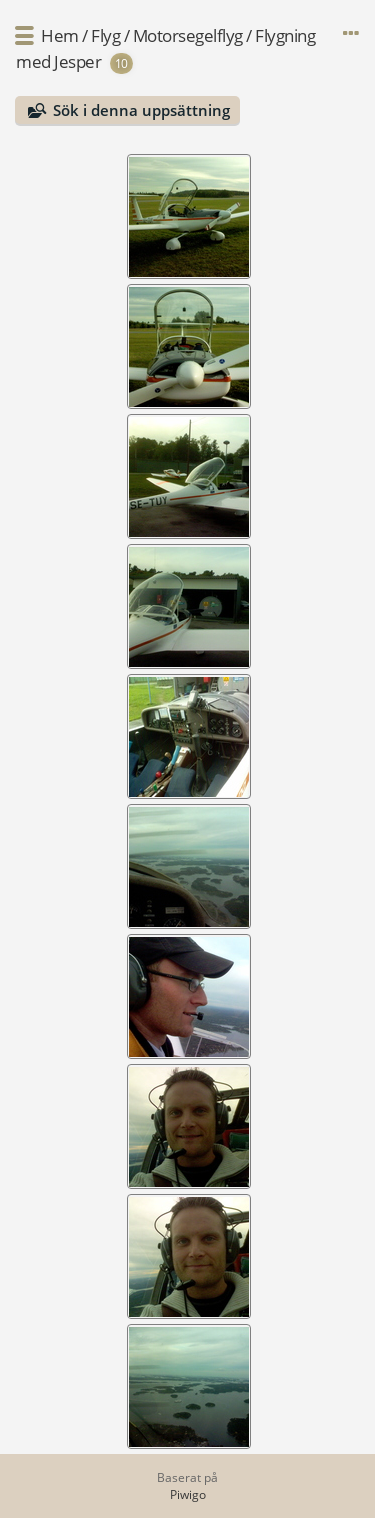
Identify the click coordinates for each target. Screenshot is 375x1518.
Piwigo (188, 1494)
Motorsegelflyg (188, 35)
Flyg (105, 35)
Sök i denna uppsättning (141, 110)
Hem (60, 35)
